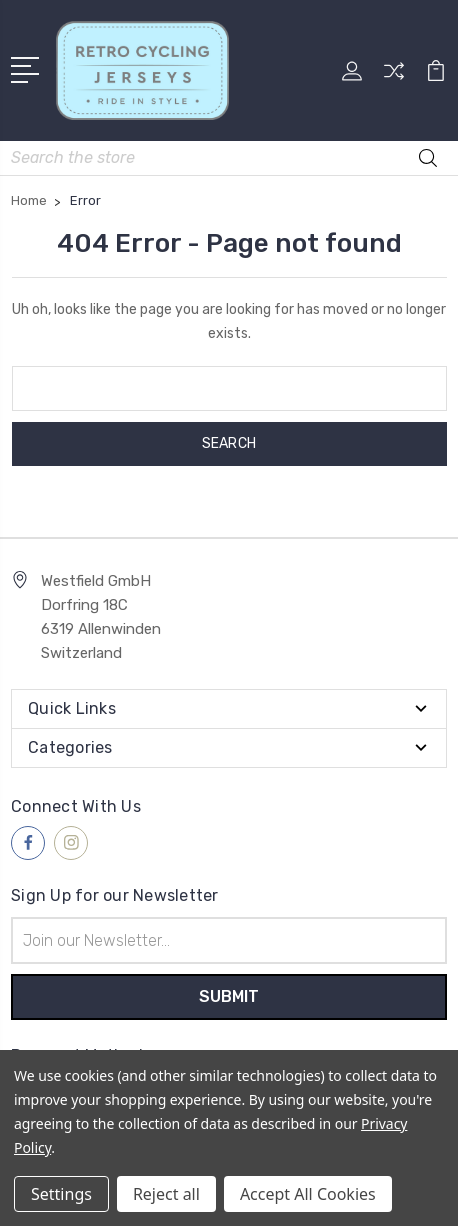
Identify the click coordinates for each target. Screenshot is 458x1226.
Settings (61, 1194)
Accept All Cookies (308, 1194)
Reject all (166, 1194)
